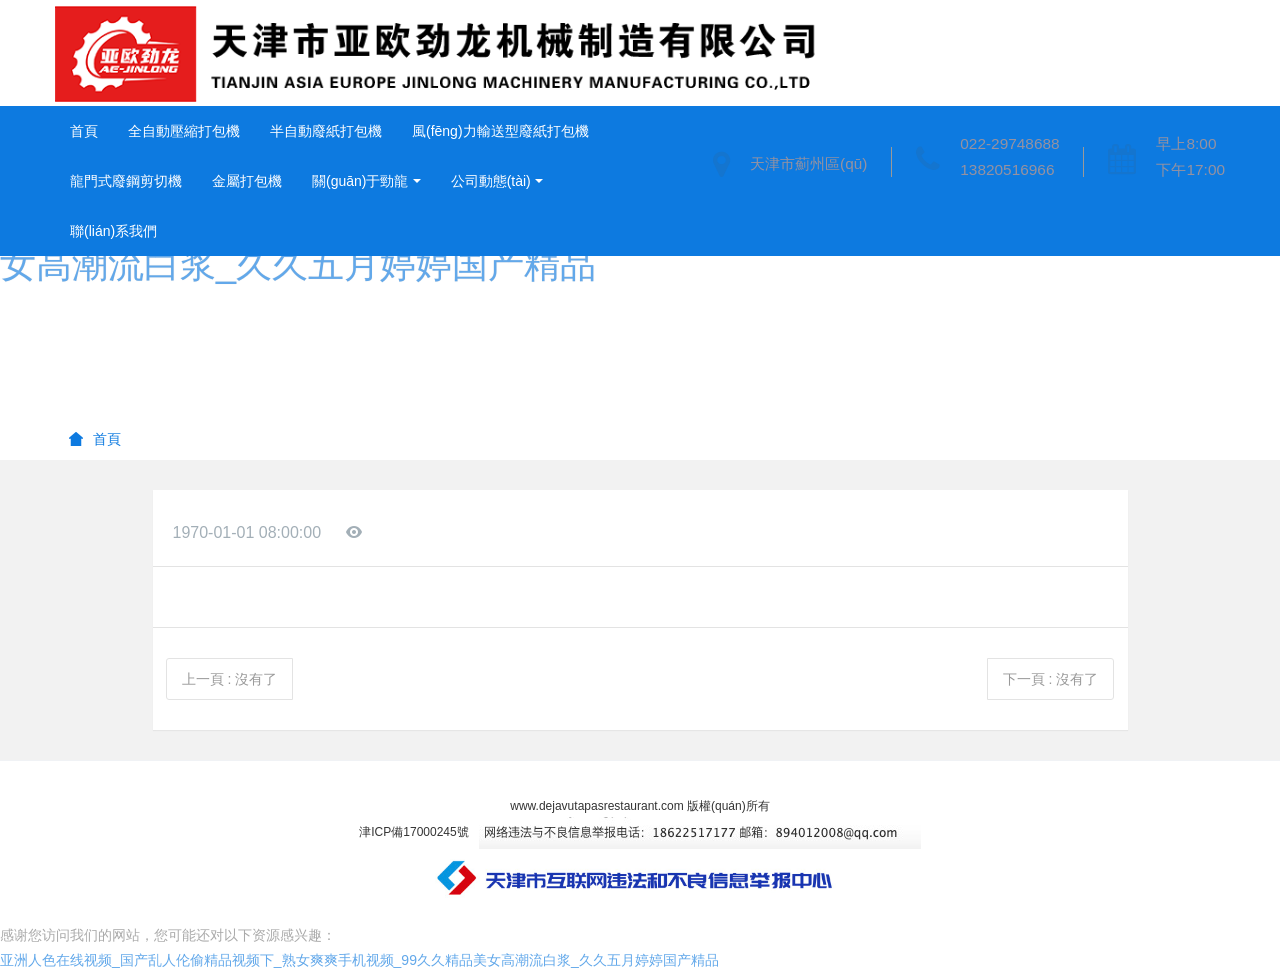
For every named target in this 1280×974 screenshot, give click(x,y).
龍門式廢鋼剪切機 (126, 181)
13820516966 (1007, 169)
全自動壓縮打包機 (184, 131)
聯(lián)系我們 (113, 231)
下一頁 (1051, 679)
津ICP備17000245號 (413, 832)
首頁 (84, 131)
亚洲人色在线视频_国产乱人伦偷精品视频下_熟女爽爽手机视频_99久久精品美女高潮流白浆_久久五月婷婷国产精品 (359, 960)
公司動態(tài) (491, 181)
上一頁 (230, 679)
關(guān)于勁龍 (360, 181)
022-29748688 (1009, 143)
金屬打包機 (247, 181)
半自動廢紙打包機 (326, 131)
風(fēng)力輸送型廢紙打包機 (500, 131)
